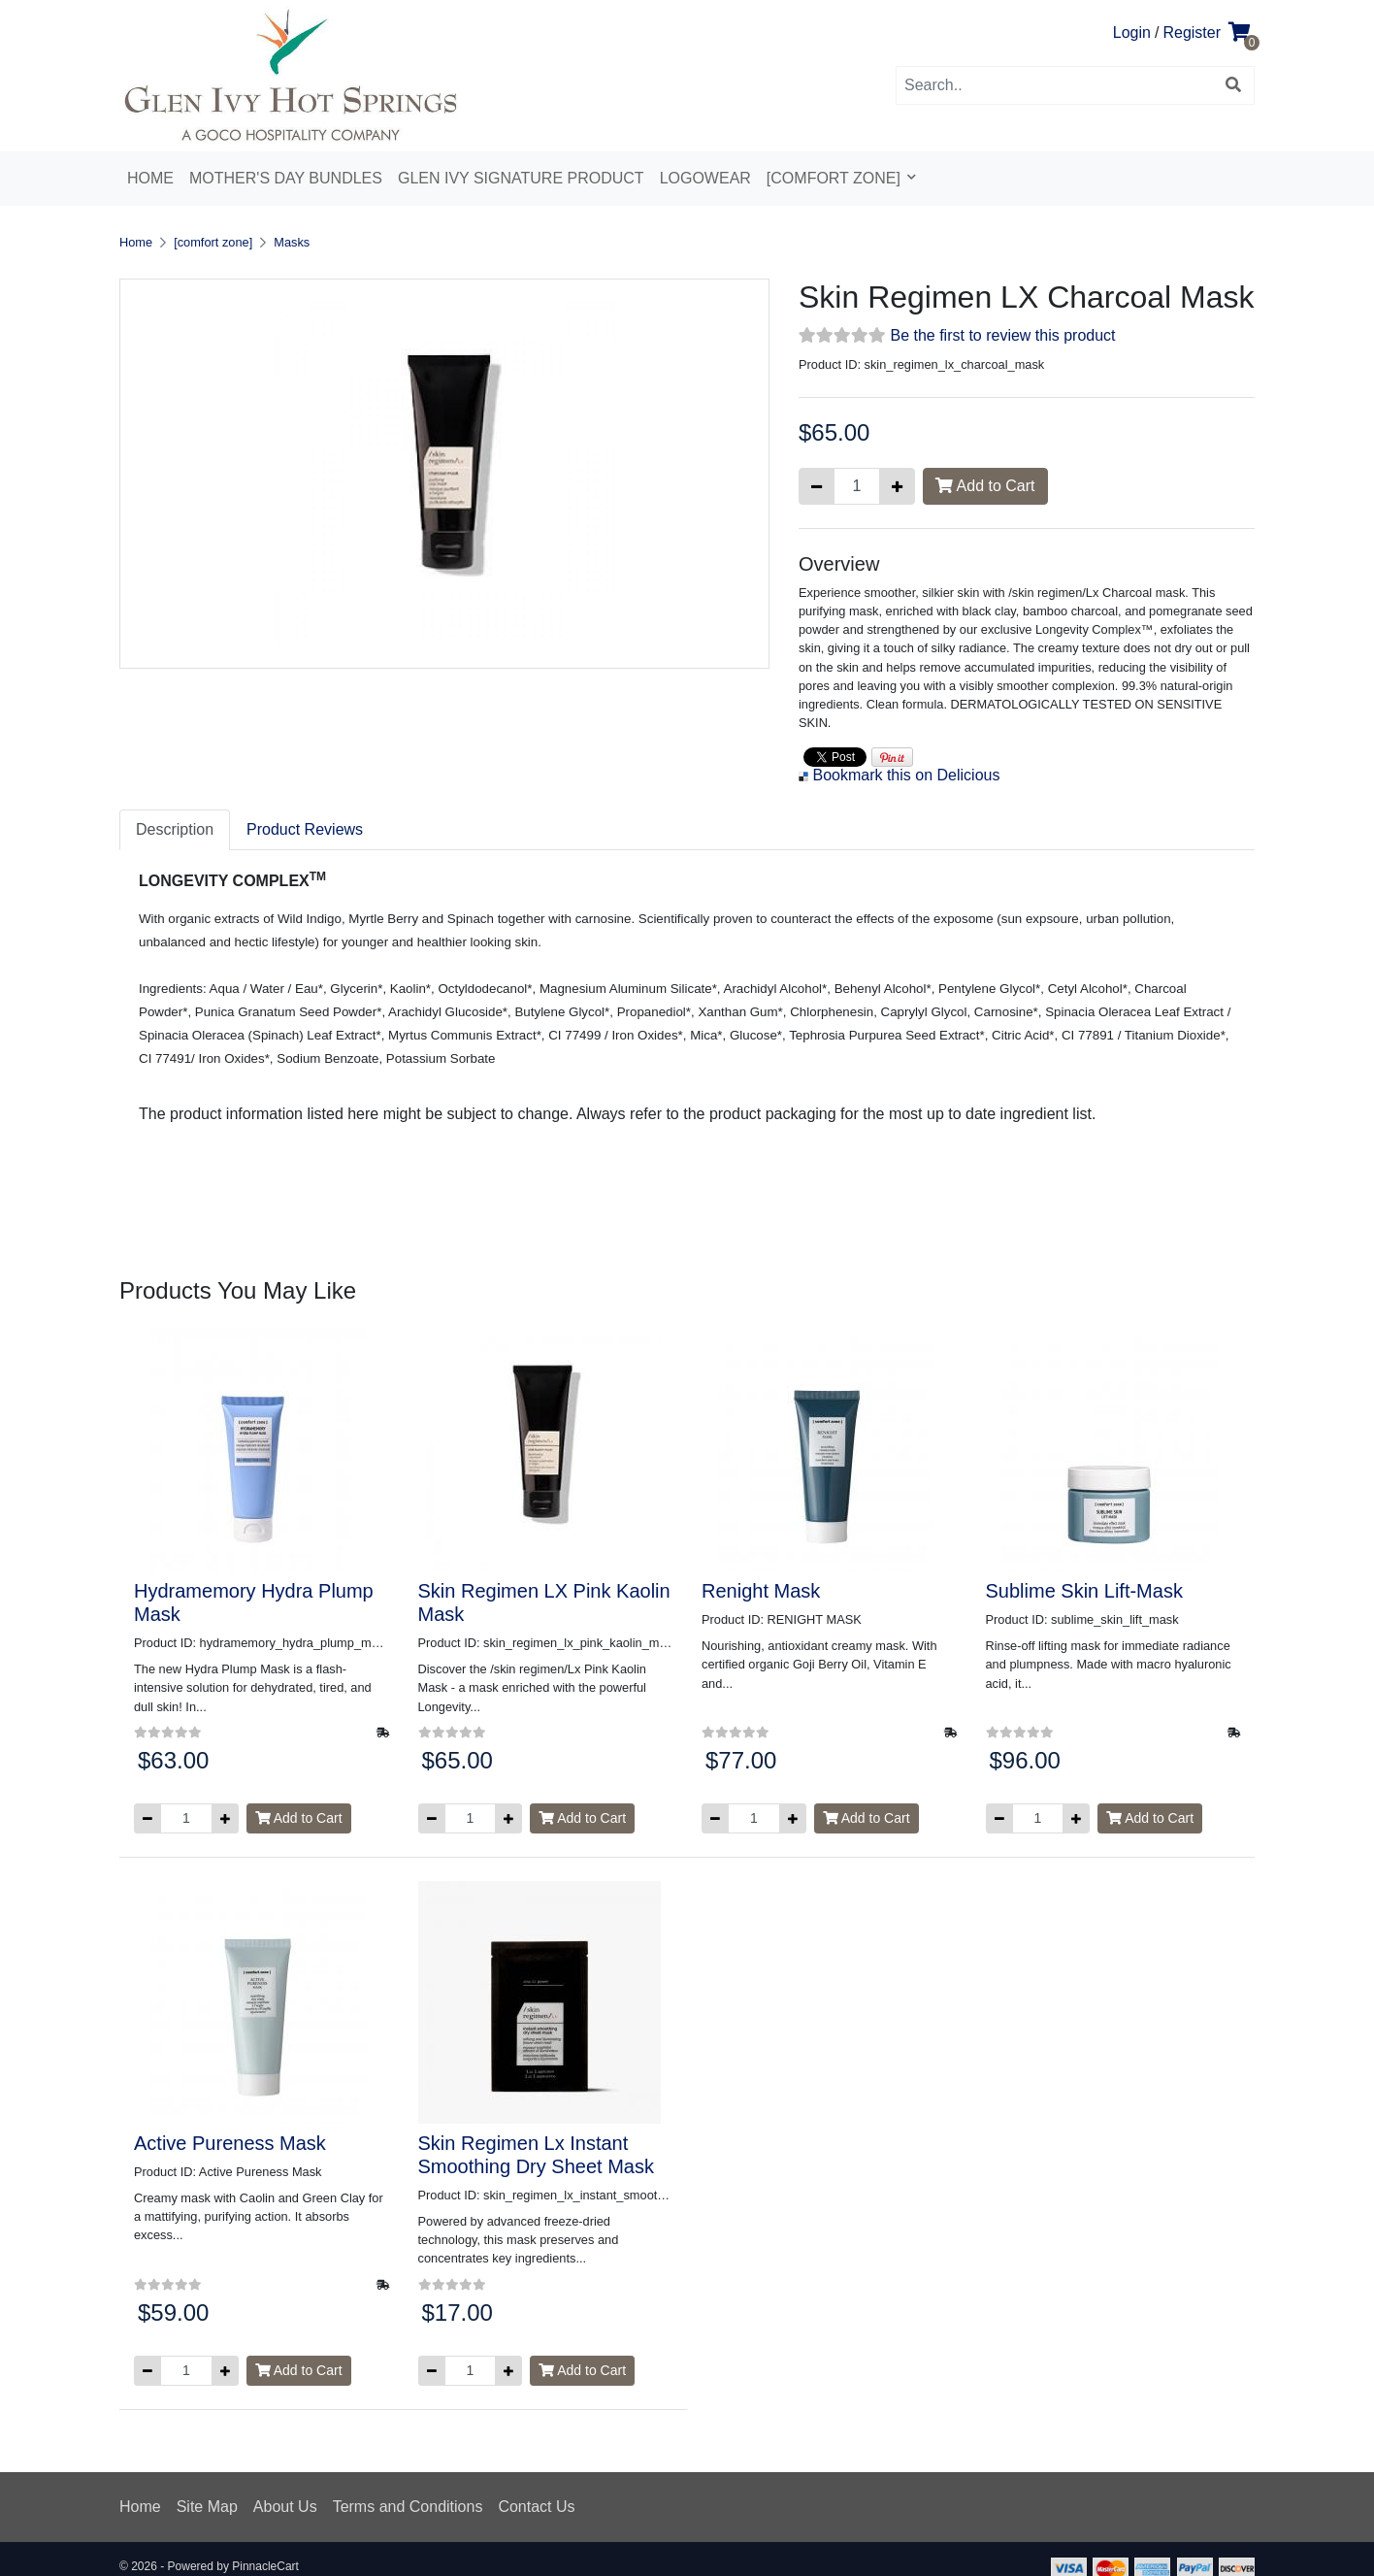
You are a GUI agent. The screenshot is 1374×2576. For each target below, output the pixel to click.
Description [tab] (174, 829)
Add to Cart (985, 486)
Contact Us (536, 2506)
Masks (292, 242)
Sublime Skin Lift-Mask (1084, 1591)
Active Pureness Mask (230, 2143)
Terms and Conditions (408, 2506)
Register (1191, 32)
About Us (285, 2506)
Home (150, 178)
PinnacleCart (265, 2566)
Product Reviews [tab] (304, 829)
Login (1132, 32)
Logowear (705, 178)
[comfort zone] (836, 178)
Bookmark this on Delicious (905, 775)
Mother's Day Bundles (285, 178)
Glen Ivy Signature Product (521, 178)
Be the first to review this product (1002, 335)
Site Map (207, 2506)
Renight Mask (761, 1591)
